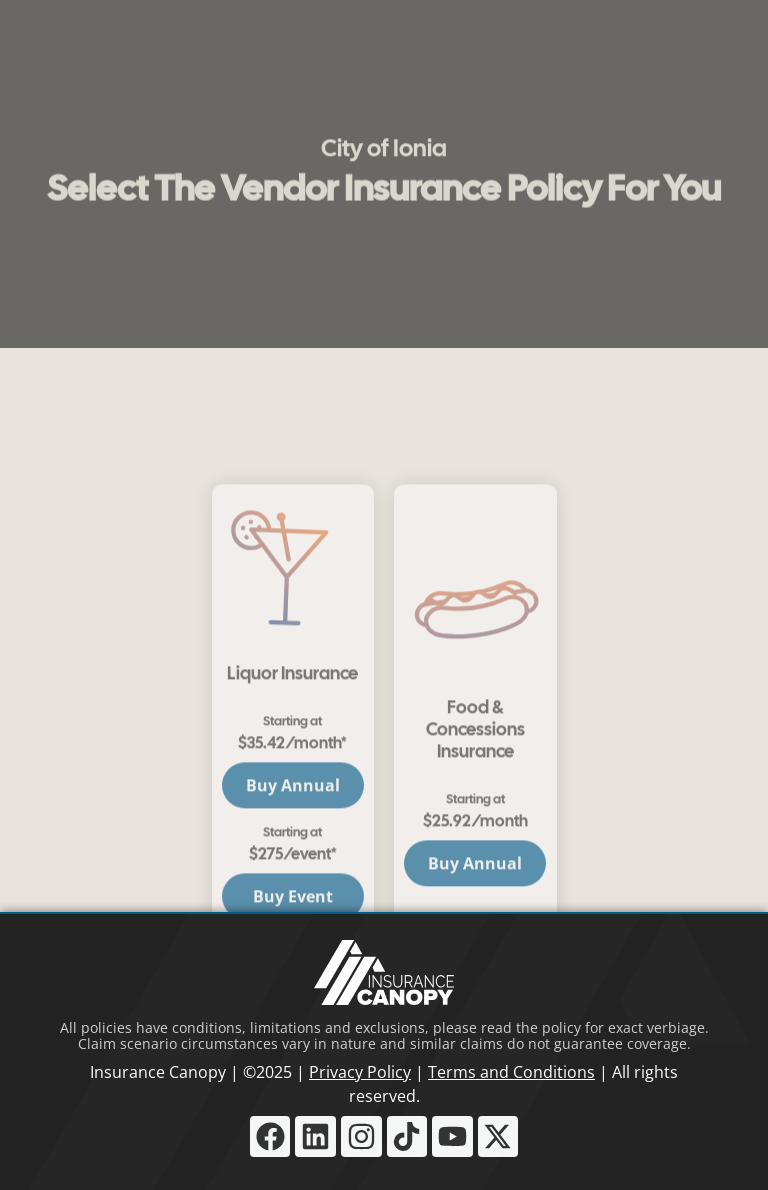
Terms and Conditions (511, 1072)
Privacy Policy (360, 1072)
